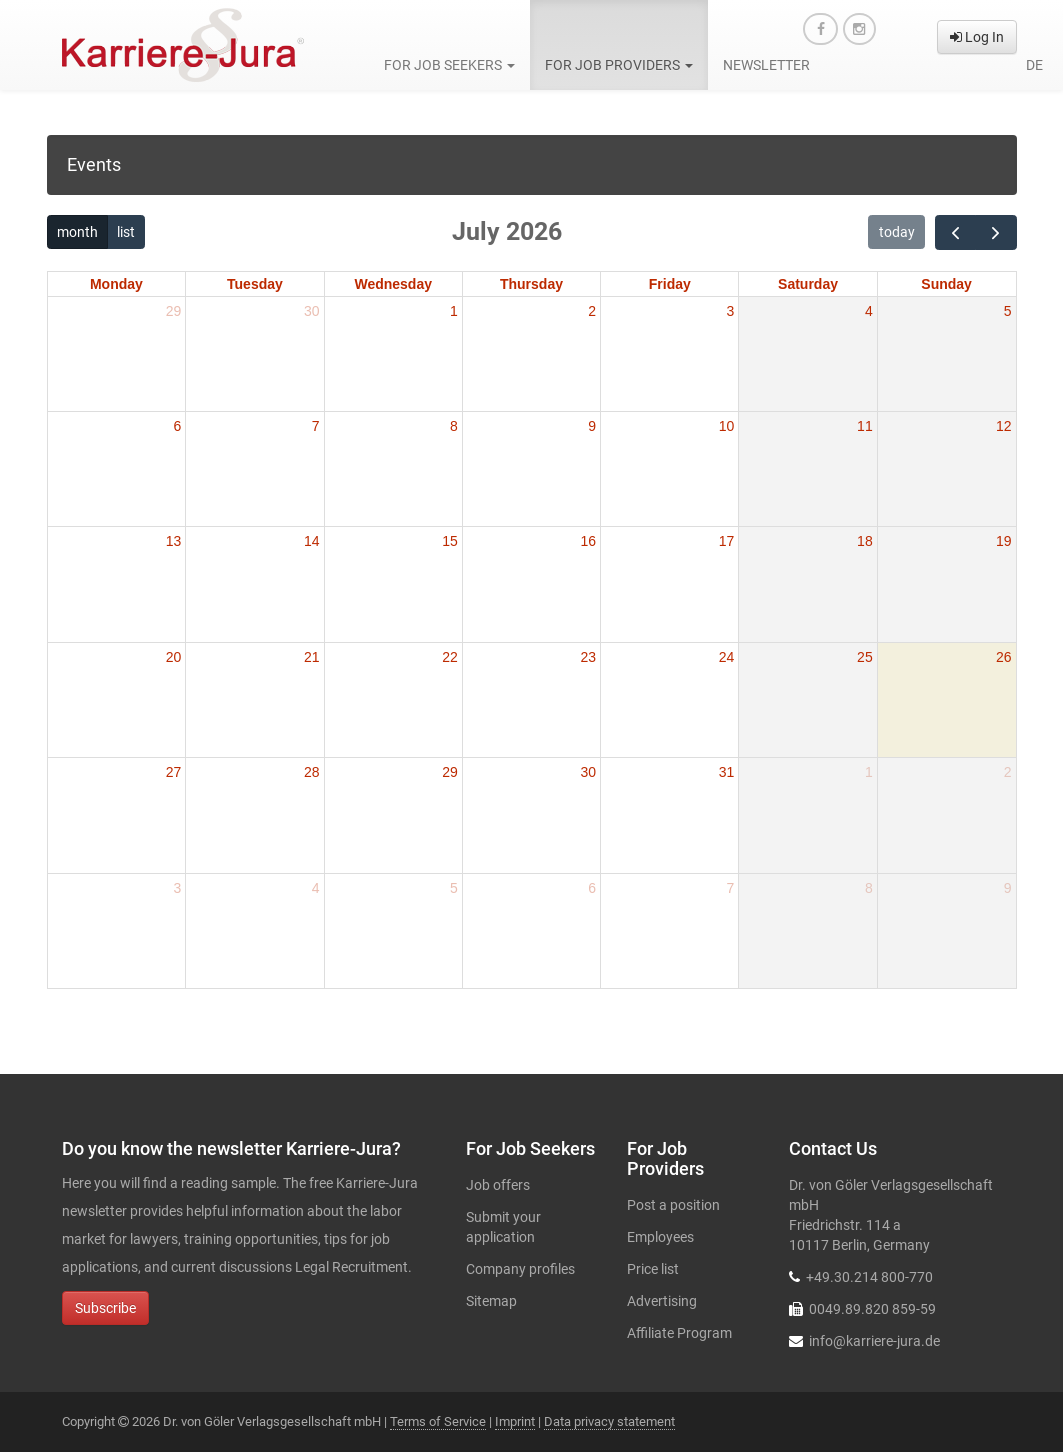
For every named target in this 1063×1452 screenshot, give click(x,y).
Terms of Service (438, 1421)
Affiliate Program (679, 1333)
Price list (653, 1269)
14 (312, 541)
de (1034, 65)
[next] (995, 232)
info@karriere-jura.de (874, 1341)
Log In (977, 37)
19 (1004, 541)
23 (589, 657)
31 (727, 772)
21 (312, 657)
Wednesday (393, 284)
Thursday (531, 284)
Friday (670, 284)
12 (1004, 426)
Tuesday (255, 284)
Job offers (498, 1185)
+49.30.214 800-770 (869, 1277)
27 (174, 772)
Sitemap (491, 1301)
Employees (660, 1237)
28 (312, 772)
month (77, 232)
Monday (116, 284)
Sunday (946, 284)
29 (174, 311)
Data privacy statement (609, 1421)
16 (589, 541)
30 (312, 311)
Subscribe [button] (105, 1308)
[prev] (955, 232)
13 (174, 541)
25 (865, 657)
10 (727, 426)
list (126, 232)
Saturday (808, 284)
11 (865, 426)
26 (1004, 657)
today (897, 232)
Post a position (673, 1205)
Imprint (515, 1421)
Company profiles (520, 1269)
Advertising (662, 1301)
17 (727, 541)
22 (450, 657)
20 (174, 657)
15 (450, 541)
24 (727, 657)
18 (865, 541)
